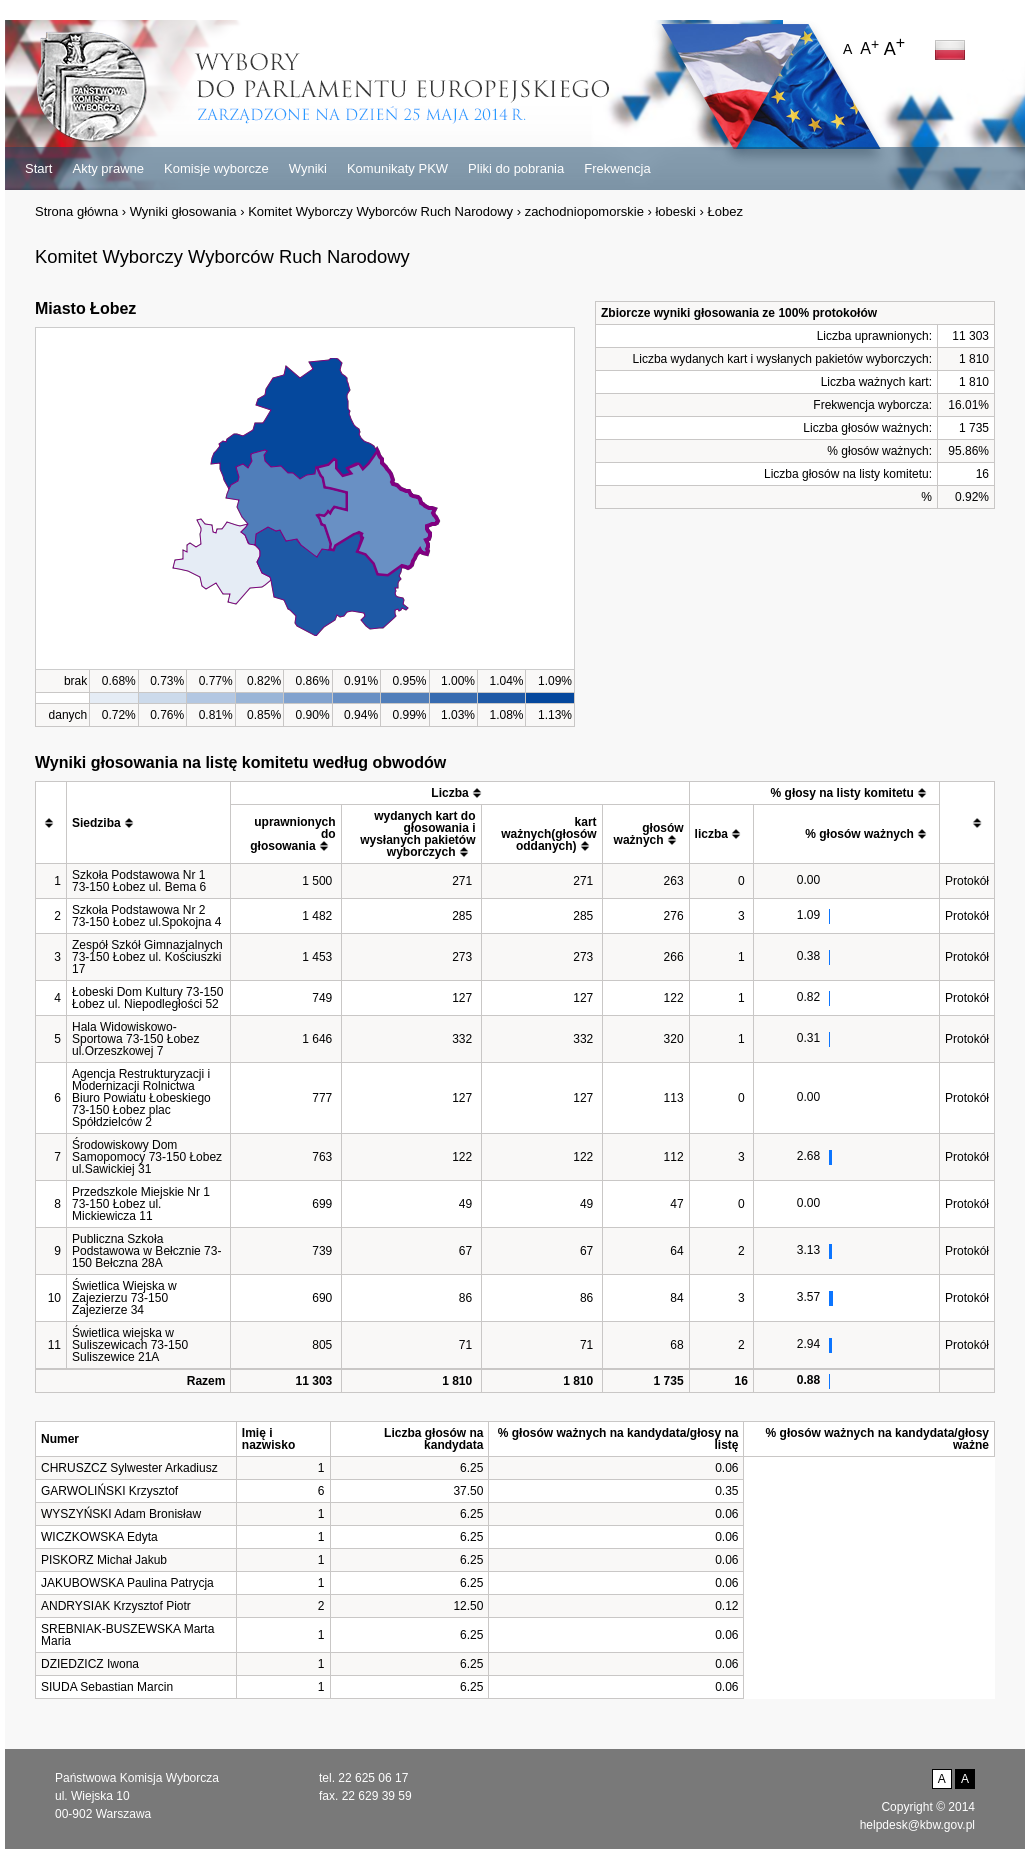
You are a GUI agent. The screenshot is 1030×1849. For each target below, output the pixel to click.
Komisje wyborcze (216, 168)
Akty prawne (108, 168)
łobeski (675, 211)
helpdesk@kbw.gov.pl (917, 1825)
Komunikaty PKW (397, 168)
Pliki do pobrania (516, 168)
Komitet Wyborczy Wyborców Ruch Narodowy (380, 211)
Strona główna (76, 211)
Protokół (967, 881)
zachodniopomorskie (584, 211)
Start (38, 168)
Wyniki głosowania (183, 211)
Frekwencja (617, 168)
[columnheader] (51, 823)
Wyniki (308, 168)
